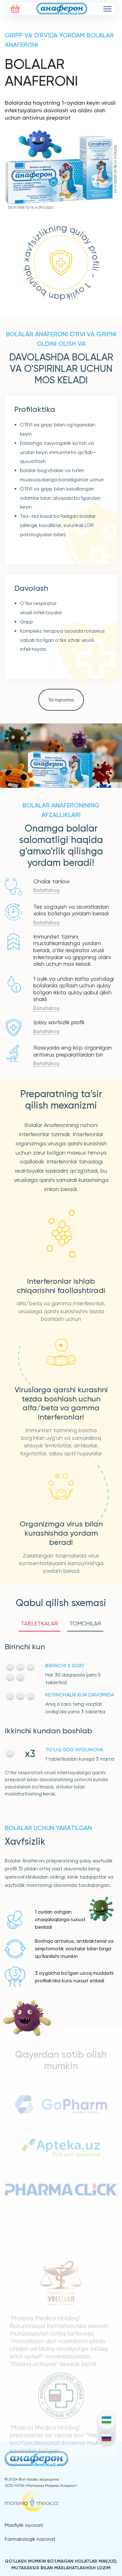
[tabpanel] (61, 1719)
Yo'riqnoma (61, 700)
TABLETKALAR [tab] (39, 1623)
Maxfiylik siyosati (24, 2525)
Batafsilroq (46, 890)
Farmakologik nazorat (30, 2539)
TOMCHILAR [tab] (85, 1623)
